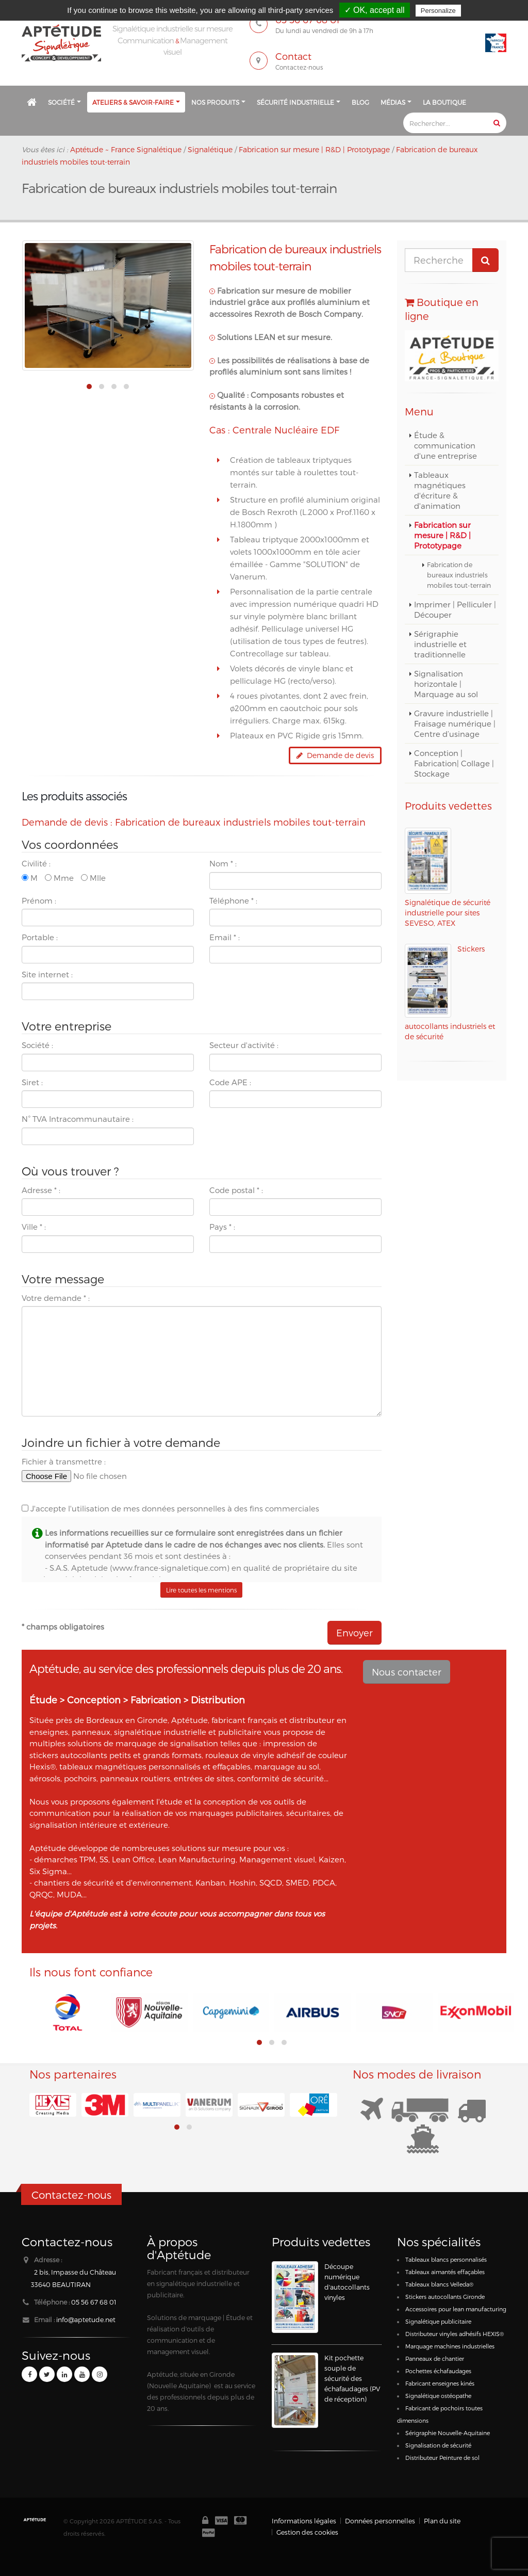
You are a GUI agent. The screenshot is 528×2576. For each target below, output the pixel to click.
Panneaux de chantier (434, 2358)
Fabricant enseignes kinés (439, 2383)
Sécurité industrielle (295, 102)
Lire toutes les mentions (201, 1589)
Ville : (34, 1226)
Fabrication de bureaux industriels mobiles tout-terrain (459, 574)
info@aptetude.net (86, 2319)
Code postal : (236, 1190)
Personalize (438, 10)
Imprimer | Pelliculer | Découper (455, 609)
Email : (224, 937)
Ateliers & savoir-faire (133, 102)
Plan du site (442, 2520)
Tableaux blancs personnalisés (446, 2259)
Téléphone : (233, 900)
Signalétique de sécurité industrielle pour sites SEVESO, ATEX (447, 912)
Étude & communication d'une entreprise (445, 445)
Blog (360, 102)
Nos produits (215, 102)
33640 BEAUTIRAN (61, 2284)
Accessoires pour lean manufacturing (455, 2309)
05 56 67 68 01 (94, 2302)
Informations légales (304, 2520)
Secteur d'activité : (243, 1045)
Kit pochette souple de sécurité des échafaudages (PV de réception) (352, 2378)
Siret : (32, 1082)
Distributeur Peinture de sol (442, 2457)
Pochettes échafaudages (438, 2371)
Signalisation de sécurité (438, 2445)
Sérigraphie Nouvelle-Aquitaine (447, 2432)
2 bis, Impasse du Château (75, 2272)
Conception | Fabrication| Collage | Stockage (454, 763)
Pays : (222, 1226)
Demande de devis (335, 755)
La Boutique (444, 102)
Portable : (40, 937)
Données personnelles (380, 2520)
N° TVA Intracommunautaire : (78, 1118)
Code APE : (230, 1082)
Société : (37, 1045)
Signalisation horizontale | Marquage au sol (446, 684)
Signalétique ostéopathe (438, 2395)
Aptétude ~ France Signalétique (126, 149)
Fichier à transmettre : (64, 1461)
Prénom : (39, 900)
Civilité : (36, 863)
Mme (59, 877)
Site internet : (47, 974)
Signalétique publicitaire (438, 2321)
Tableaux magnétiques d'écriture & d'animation (440, 490)
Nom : (223, 863)
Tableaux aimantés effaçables (445, 2271)
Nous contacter (406, 1671)
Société (61, 102)
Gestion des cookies (307, 2532)
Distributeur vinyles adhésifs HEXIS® (454, 2333)
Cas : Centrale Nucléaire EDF (274, 429)
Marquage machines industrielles (449, 2346)
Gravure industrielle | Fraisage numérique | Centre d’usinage (455, 723)
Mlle (93, 877)
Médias (393, 102)
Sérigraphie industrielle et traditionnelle (440, 644)
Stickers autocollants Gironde (445, 2296)
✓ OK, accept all (374, 10)
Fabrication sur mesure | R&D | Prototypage (442, 535)
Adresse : (41, 1190)
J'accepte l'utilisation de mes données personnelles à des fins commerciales (170, 1508)
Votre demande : (56, 1297)
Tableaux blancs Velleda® (439, 2284)
